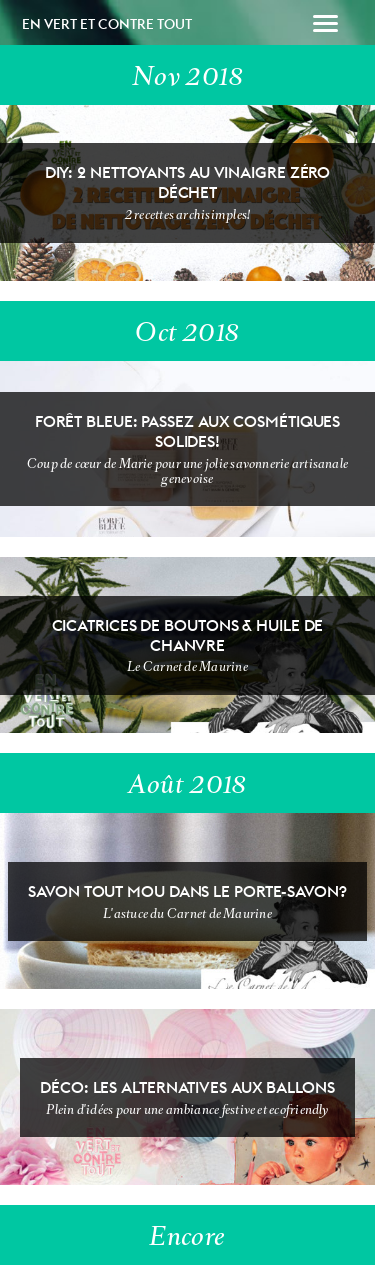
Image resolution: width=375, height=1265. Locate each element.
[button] (325, 26)
